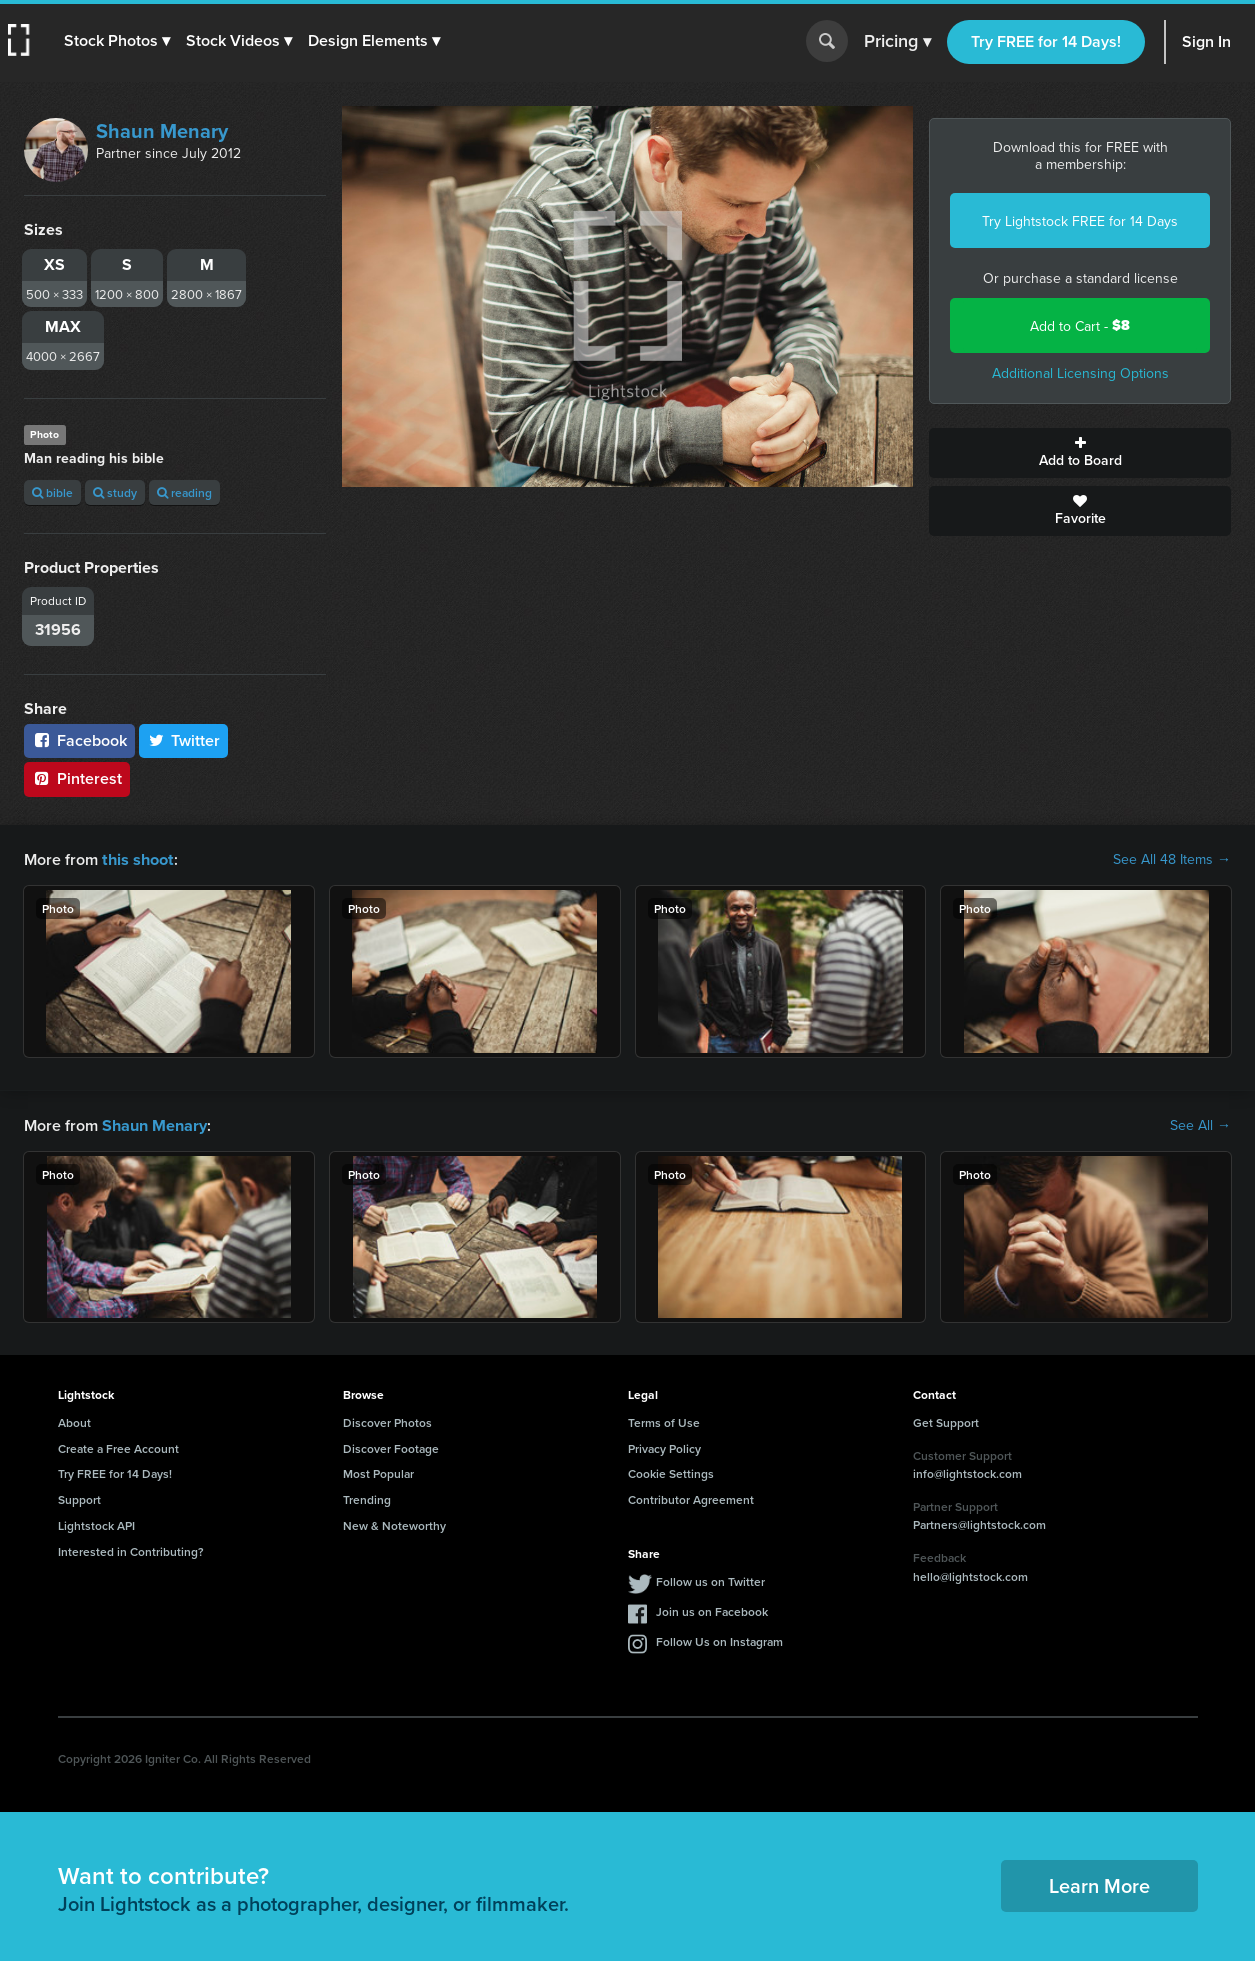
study (115, 492)
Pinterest (77, 778)
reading (184, 492)
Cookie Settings (671, 1471)
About (74, 1420)
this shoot (137, 858)
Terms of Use (664, 1420)
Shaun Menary (162, 130)
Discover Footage (391, 1446)
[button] (117, 41)
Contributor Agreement (691, 1497)
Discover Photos (387, 1420)
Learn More (1099, 1883)
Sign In (1206, 41)
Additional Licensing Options (1080, 373)
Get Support (946, 1420)
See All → (1200, 1124)
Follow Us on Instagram (719, 1639)
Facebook (79, 740)
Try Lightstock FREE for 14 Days (1080, 221)
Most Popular (378, 1471)
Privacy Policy (664, 1446)
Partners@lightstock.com (979, 1522)
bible (52, 492)
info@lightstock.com (967, 1471)
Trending (367, 1497)
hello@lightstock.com (970, 1574)
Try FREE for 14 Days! (1046, 41)
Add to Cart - (1080, 325)
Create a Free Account (118, 1446)
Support (79, 1497)
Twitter (184, 740)
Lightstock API (96, 1523)
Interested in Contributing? (131, 1549)
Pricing (897, 42)
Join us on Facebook (712, 1609)
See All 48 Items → (1172, 859)
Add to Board (1080, 453)
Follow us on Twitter (710, 1579)
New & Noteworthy (394, 1523)
